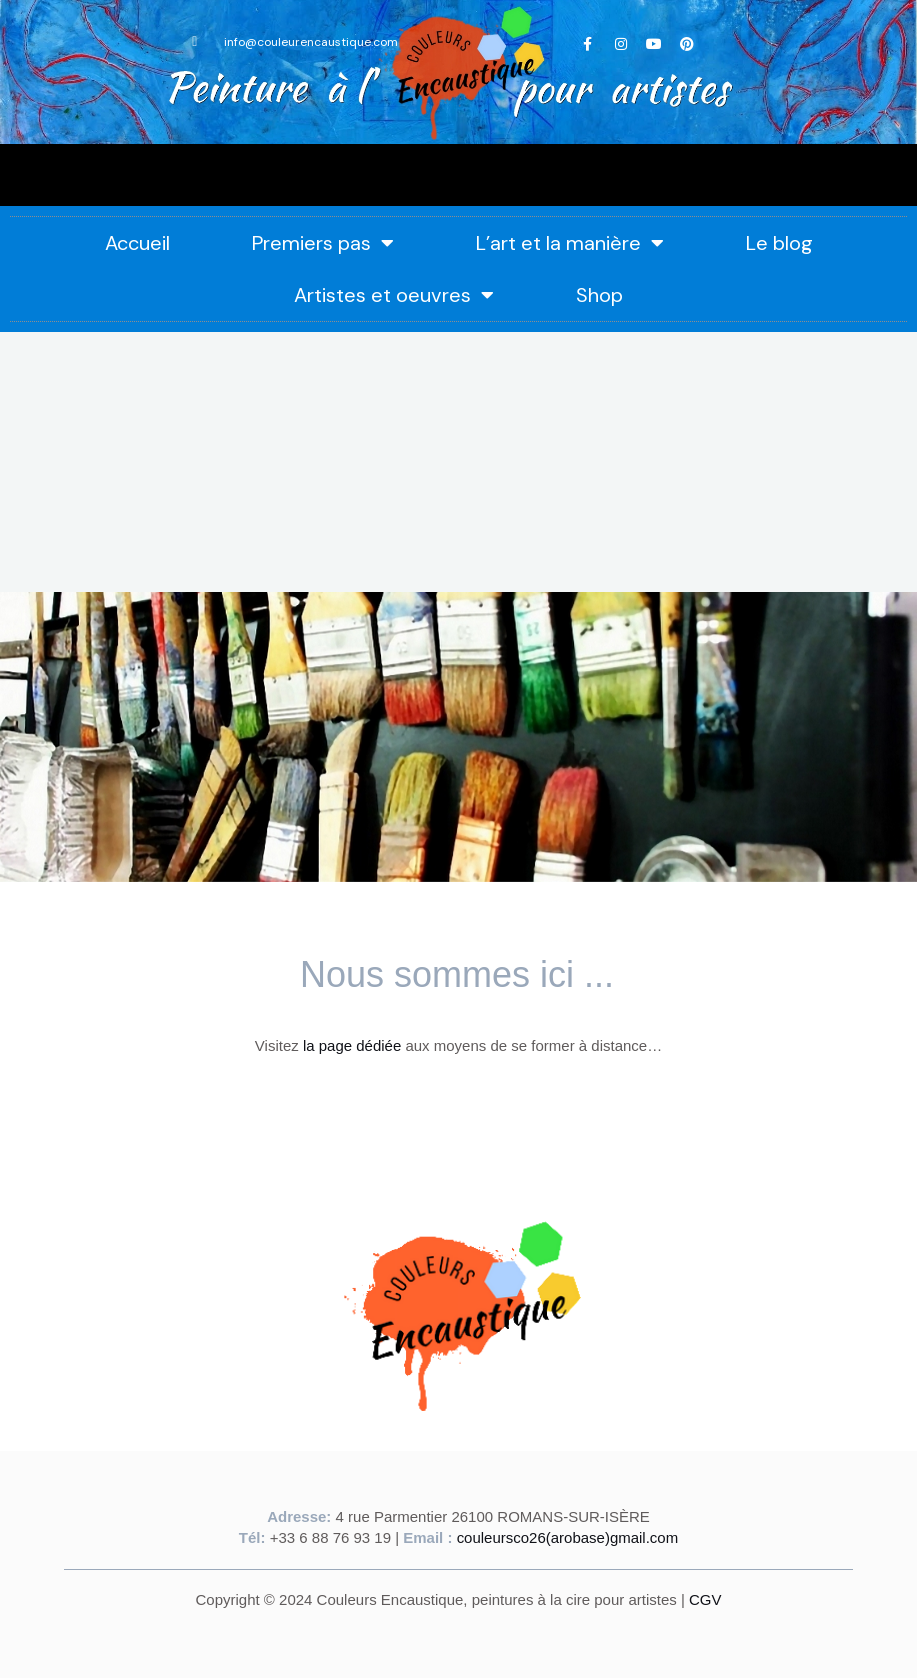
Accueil (137, 243)
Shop (599, 295)
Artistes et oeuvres (394, 295)
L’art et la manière (570, 243)
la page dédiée (352, 1045)
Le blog (779, 243)
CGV (705, 1597)
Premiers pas (323, 243)
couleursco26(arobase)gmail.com (568, 1536)
